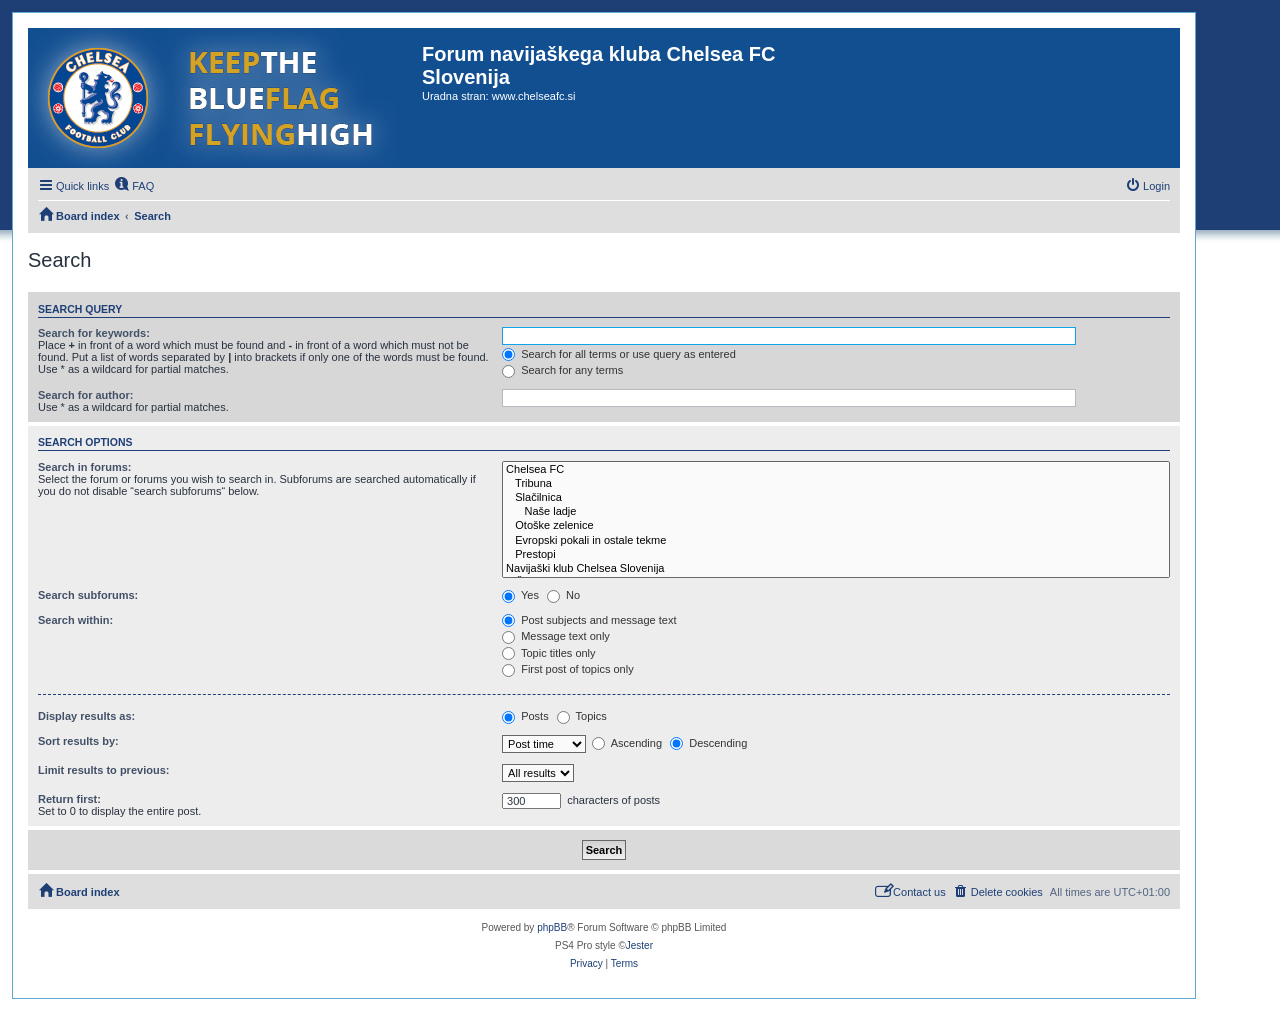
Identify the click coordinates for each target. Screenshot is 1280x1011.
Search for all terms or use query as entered (619, 354)
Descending (708, 743)
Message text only (556, 636)
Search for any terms (562, 370)
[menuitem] (134, 186)
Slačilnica (836, 498)
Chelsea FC (836, 470)
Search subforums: (88, 595)
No (563, 595)
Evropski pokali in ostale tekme (836, 541)
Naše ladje (836, 512)
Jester (639, 945)
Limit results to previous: (103, 770)
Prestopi (836, 555)
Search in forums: (85, 467)
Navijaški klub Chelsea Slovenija (836, 569)
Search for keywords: (94, 333)
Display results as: (86, 716)
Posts (525, 716)
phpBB (552, 927)
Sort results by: (78, 741)
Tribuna (836, 484)
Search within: (75, 620)
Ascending (627, 743)
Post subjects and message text (589, 620)
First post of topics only (568, 669)
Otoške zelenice (836, 526)
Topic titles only (548, 653)
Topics (582, 716)
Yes (520, 595)
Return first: (69, 799)
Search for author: (85, 395)
